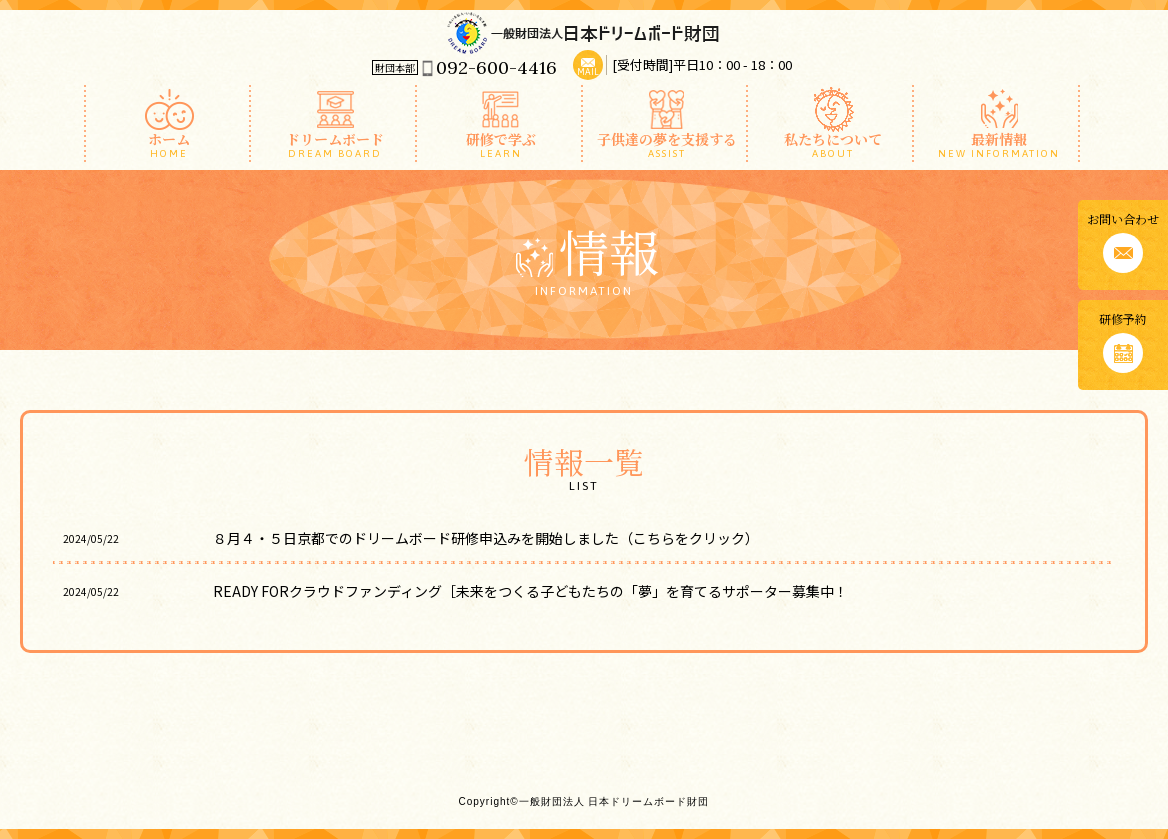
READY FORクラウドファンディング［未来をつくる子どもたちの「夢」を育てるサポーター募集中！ (544, 591)
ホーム (169, 144)
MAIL (588, 72)
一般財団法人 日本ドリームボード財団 (584, 32)
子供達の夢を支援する (667, 144)
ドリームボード (335, 144)
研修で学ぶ (501, 144)
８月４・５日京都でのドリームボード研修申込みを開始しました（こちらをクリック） (486, 538)
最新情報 (998, 144)
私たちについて (832, 144)
